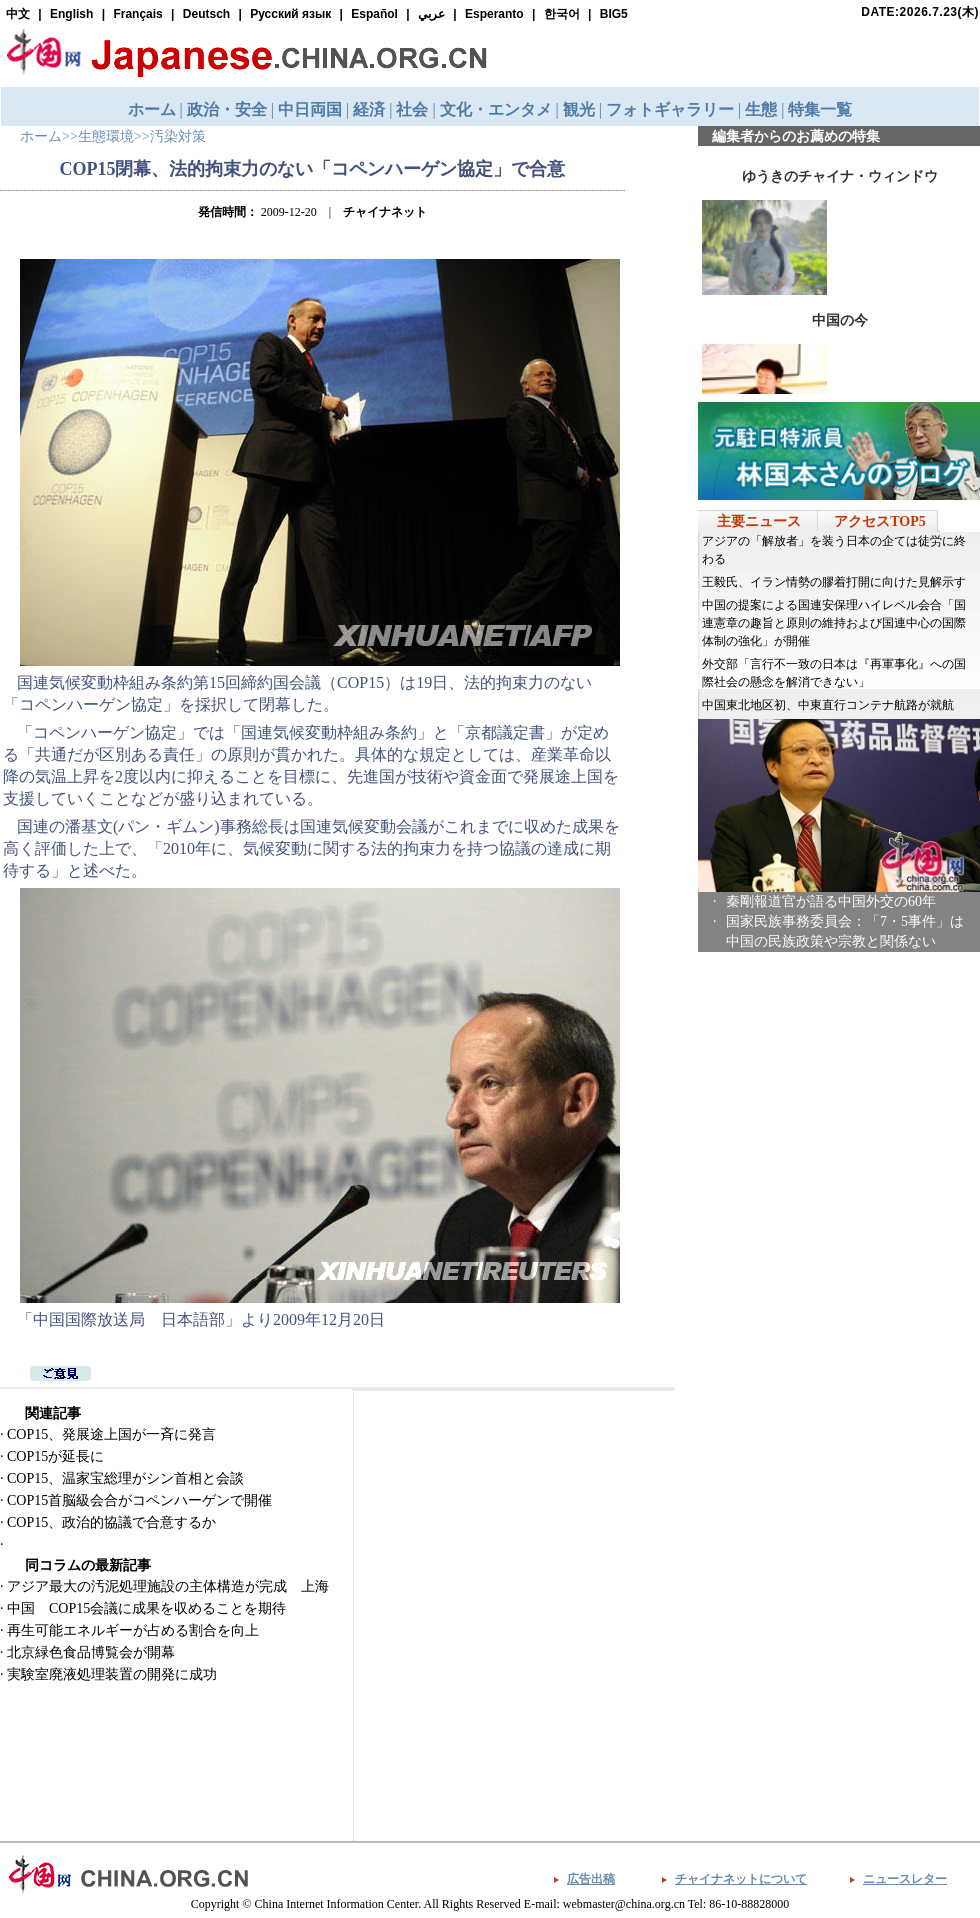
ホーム (41, 136)
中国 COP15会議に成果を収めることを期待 (146, 1608)
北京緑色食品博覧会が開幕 (91, 1652)
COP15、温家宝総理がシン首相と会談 (125, 1478)
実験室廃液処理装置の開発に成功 (112, 1674)
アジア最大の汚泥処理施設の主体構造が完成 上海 (168, 1586)
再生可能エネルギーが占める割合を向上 (133, 1630)
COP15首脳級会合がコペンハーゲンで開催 (139, 1500)
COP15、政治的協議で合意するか (111, 1522)
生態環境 (106, 136)
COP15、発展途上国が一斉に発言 (111, 1434)
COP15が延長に (55, 1456)
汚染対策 (178, 136)
